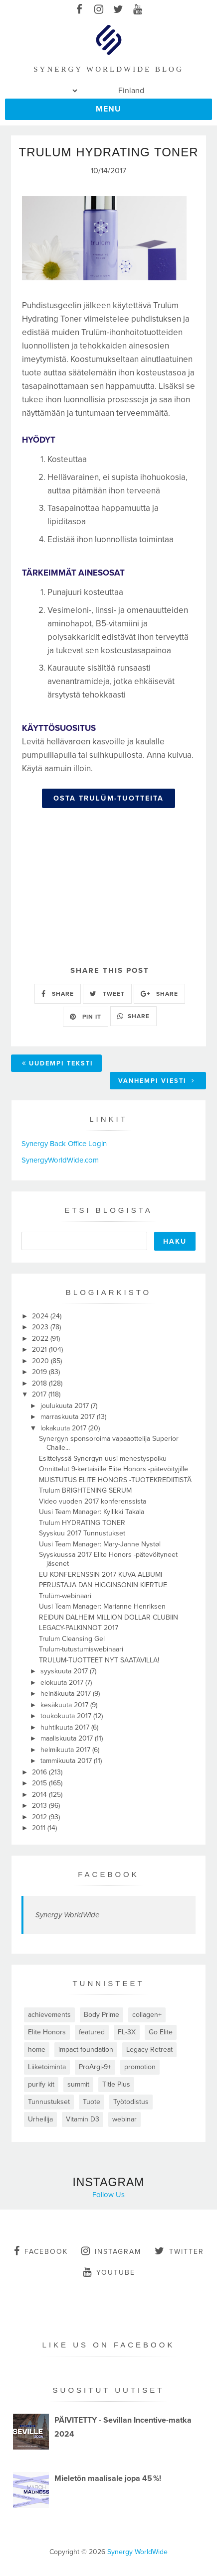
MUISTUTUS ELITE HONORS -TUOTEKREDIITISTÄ (115, 1480)
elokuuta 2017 (62, 1682)
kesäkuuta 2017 (65, 1705)
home (36, 2049)
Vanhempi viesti (156, 1081)
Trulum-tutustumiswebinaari (81, 1649)
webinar (124, 2119)
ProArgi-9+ (95, 2067)
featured (92, 2032)
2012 (40, 1817)
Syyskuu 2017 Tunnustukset (82, 1533)
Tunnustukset (49, 2102)
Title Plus (116, 2084)
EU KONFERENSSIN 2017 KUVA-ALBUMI (100, 1574)
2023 (41, 1327)
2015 (40, 1783)
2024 (41, 1316)
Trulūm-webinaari (65, 1596)
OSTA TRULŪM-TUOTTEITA (108, 798)
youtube (109, 2272)
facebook (41, 2251)
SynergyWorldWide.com (60, 1160)
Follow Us (108, 2194)
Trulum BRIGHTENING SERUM (85, 1490)
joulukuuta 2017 (65, 1406)
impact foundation (85, 2049)
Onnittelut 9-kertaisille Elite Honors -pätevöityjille (113, 1469)
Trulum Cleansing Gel (72, 1639)
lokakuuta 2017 (64, 1428)
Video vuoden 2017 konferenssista (92, 1501)
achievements (49, 2014)
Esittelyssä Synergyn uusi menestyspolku (103, 1458)
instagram (111, 2251)
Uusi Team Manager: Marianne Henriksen (102, 1606)
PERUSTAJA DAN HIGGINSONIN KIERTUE (103, 1585)
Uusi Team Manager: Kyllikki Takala (91, 1512)
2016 (40, 1772)
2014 (40, 1794)
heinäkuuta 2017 (66, 1693)
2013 (40, 1805)
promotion (140, 2067)
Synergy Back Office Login (64, 1143)
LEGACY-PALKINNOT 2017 (78, 1628)
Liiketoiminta (47, 2067)
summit (78, 2084)
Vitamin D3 (82, 2119)
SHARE (57, 993)
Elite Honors (47, 2032)
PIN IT (85, 1016)
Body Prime (101, 2014)
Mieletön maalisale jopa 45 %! (107, 2478)
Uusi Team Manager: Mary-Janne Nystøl (100, 1544)
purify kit (41, 2084)
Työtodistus (131, 2102)
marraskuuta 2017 (68, 1416)
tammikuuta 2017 (67, 1760)
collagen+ (147, 2014)
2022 (41, 1338)
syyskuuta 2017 (65, 1671)
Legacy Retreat (149, 2049)
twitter (179, 2251)
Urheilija (40, 2119)
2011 (39, 1828)
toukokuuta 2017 (66, 1716)
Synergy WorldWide (67, 1914)
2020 (41, 1361)
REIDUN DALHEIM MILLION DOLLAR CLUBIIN (108, 1617)
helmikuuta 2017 (66, 1750)
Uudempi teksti (57, 1063)
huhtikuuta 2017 (65, 1727)
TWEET (107, 993)
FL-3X (127, 2032)
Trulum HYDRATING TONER (82, 1523)
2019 (40, 1372)
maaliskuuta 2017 (67, 1738)
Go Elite (161, 2032)
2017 (40, 1394)
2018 (40, 1383)
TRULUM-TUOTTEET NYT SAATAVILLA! (99, 1660)
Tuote (91, 2102)
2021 (40, 1349)
